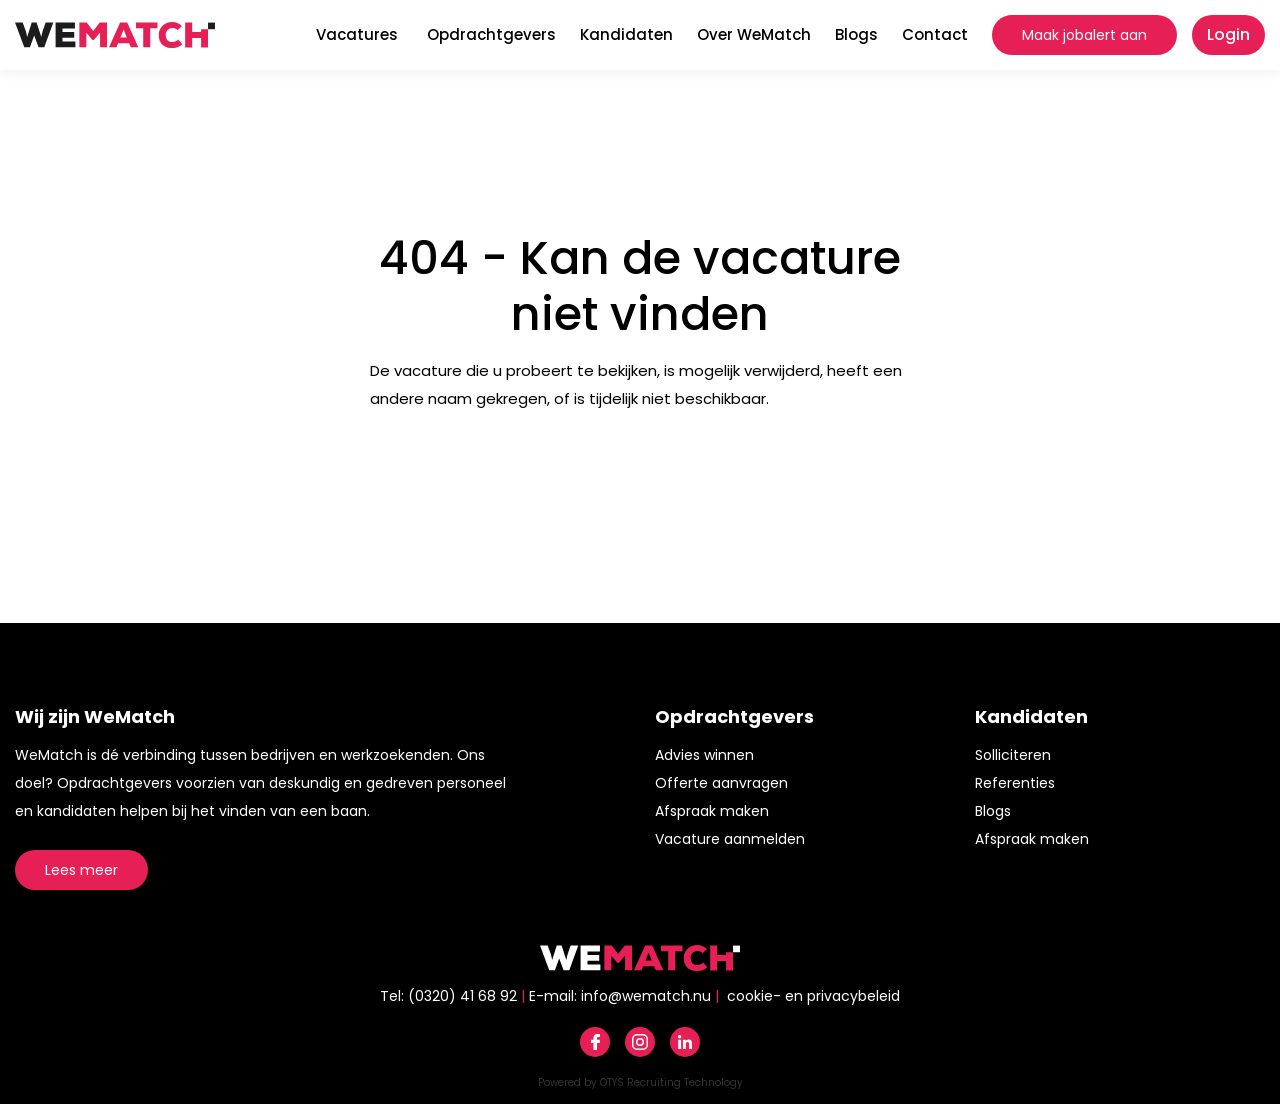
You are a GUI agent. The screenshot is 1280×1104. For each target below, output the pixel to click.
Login (1228, 34)
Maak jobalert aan (1084, 35)
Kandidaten (626, 34)
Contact (935, 34)
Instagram (640, 1042)
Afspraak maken (712, 811)
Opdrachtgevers (491, 34)
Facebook (595, 1042)
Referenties (1015, 783)
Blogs (856, 34)
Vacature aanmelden (730, 839)
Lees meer (81, 870)
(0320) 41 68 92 (462, 996)
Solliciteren (1013, 755)
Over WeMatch (754, 34)
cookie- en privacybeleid (813, 996)
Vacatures (357, 34)
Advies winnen (704, 755)
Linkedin (685, 1042)
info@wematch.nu (646, 996)
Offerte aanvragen (721, 783)
